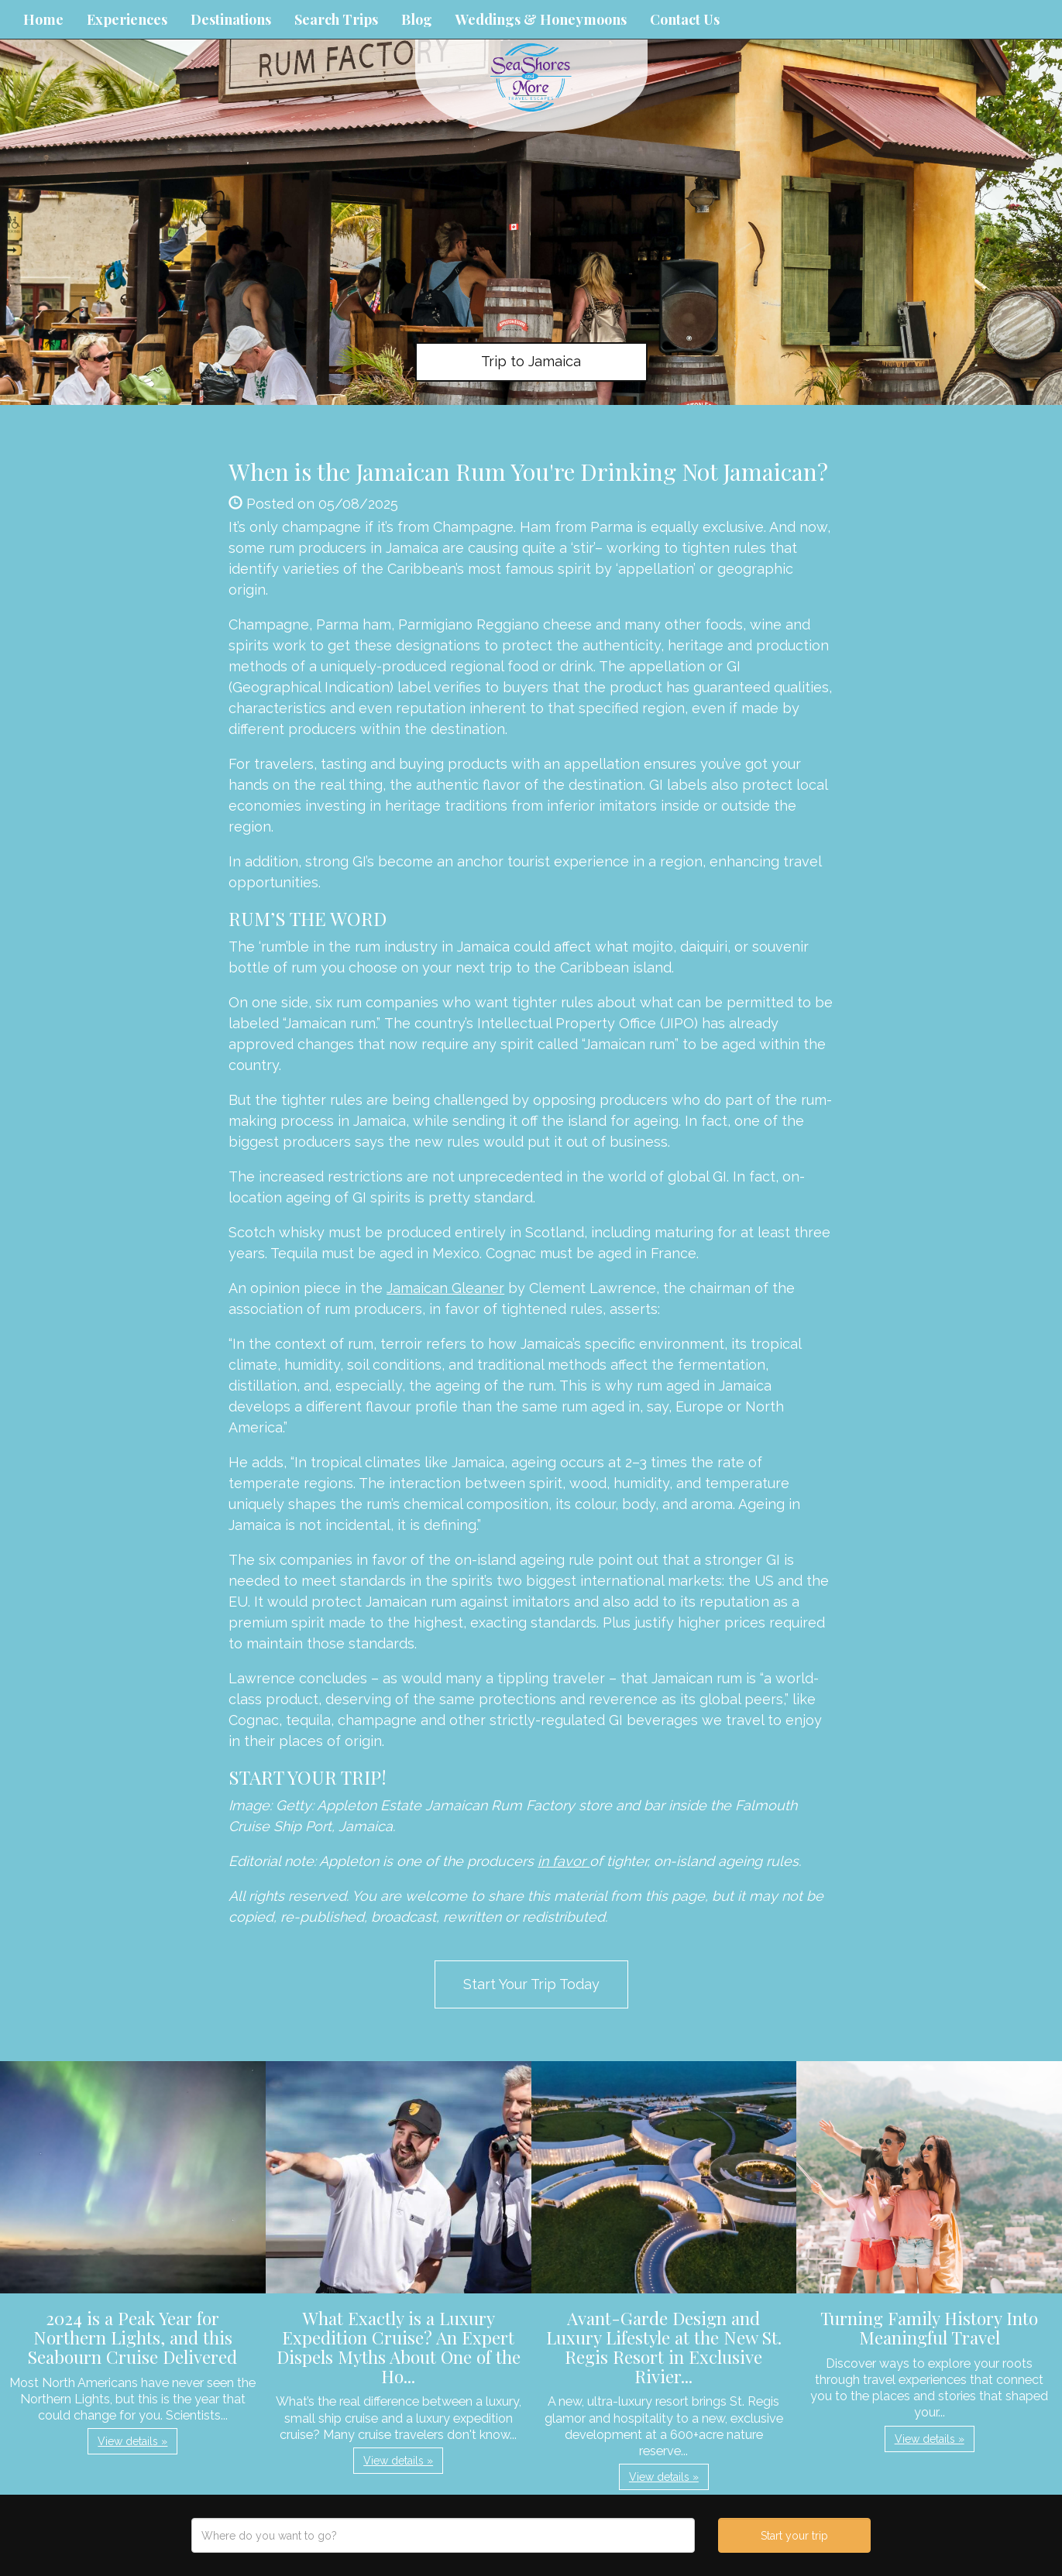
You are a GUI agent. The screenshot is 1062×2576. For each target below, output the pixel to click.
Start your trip (794, 2536)
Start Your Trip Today (531, 1984)
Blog (416, 19)
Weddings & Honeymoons (541, 19)
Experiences (127, 19)
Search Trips (336, 19)
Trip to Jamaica (531, 361)
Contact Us (685, 19)
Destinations (231, 19)
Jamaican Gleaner (445, 1288)
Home (43, 19)
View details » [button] (132, 2441)
